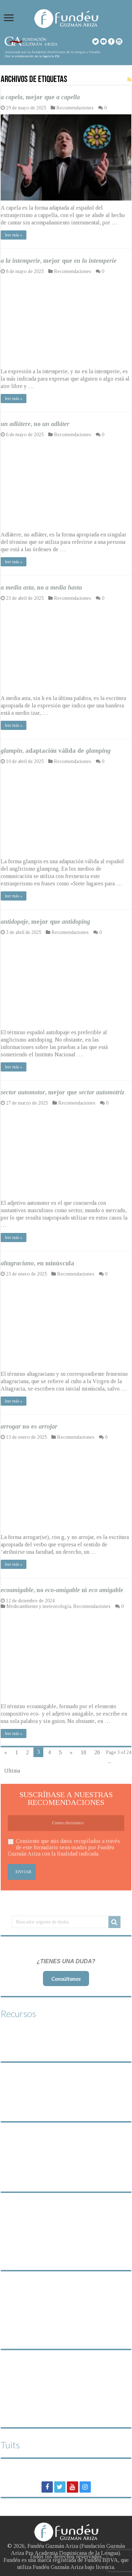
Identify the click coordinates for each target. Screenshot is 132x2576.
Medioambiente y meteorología (38, 1606)
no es (29, 1426)
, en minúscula (37, 1263)
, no (35, 423)
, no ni (62, 1590)
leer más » (13, 235)
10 (83, 1752)
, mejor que (40, 97)
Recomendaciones (75, 107)
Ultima (12, 1771)
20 (97, 1752)
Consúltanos (66, 1978)
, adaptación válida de (56, 750)
